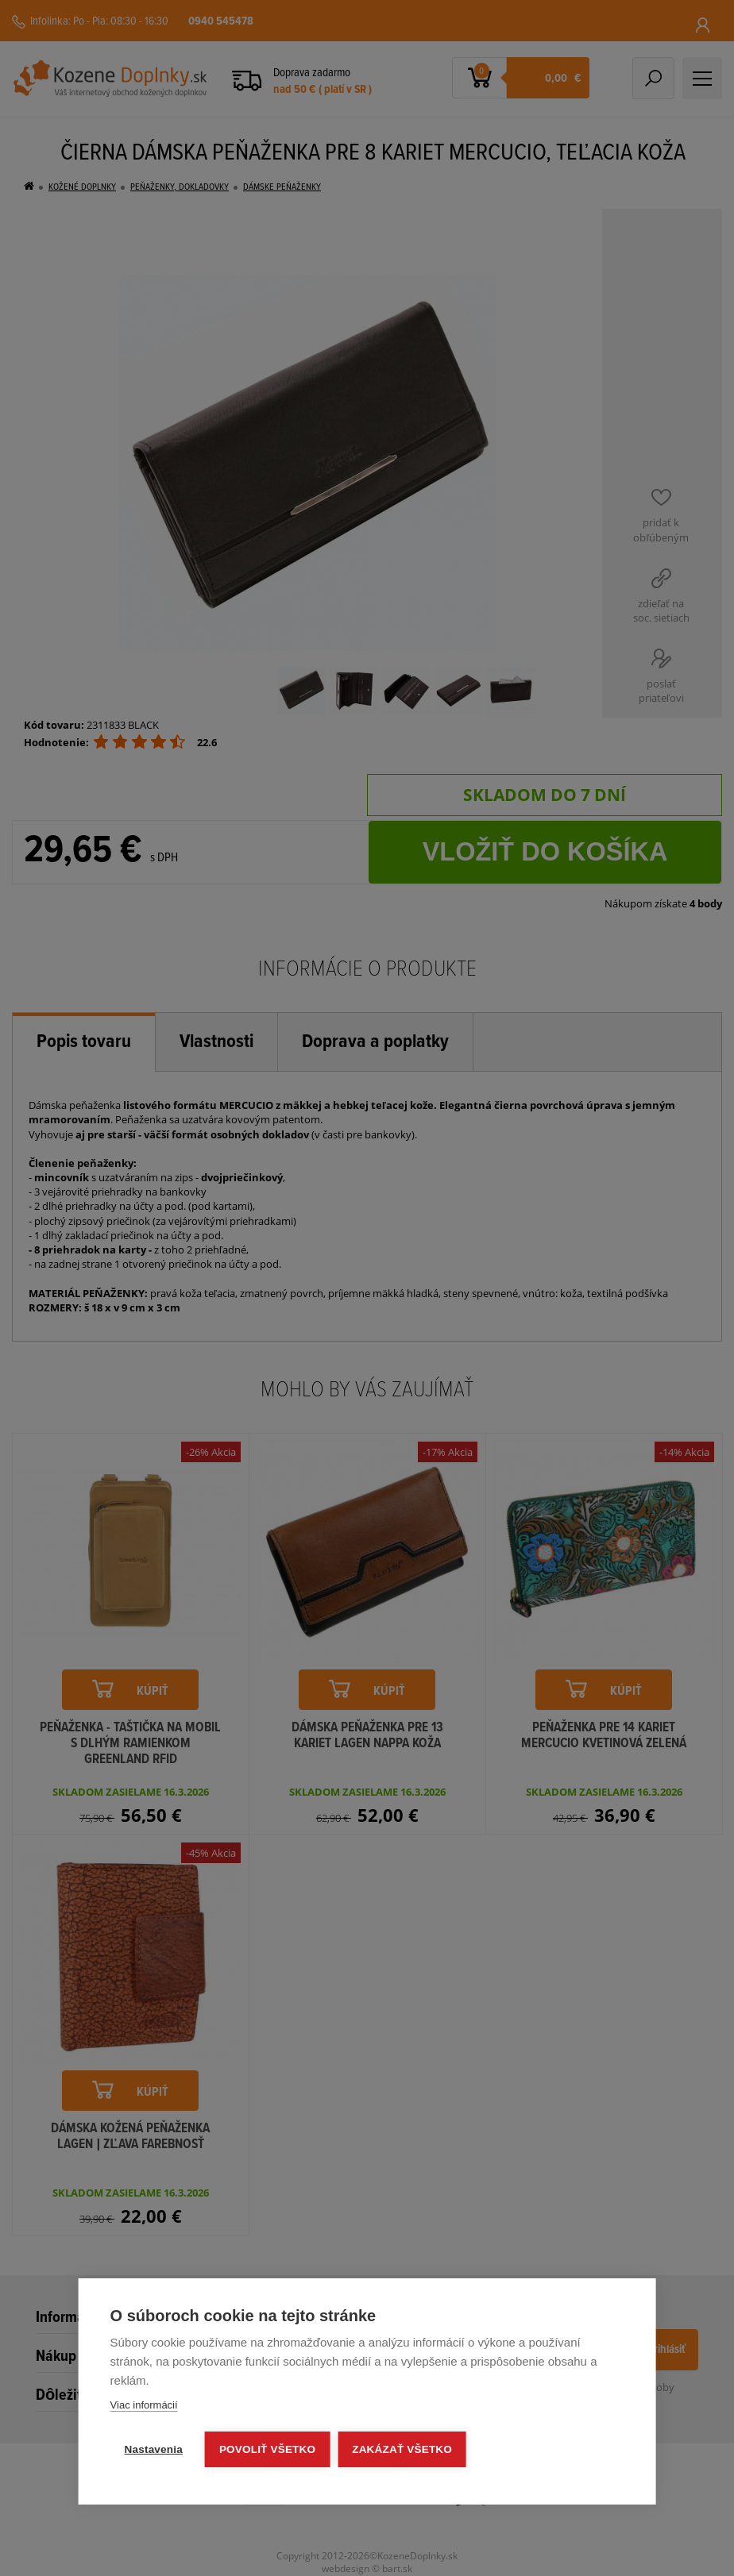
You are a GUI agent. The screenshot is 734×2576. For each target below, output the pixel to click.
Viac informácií (144, 2405)
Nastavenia (154, 2449)
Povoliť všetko (267, 2449)
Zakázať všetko (402, 2449)
